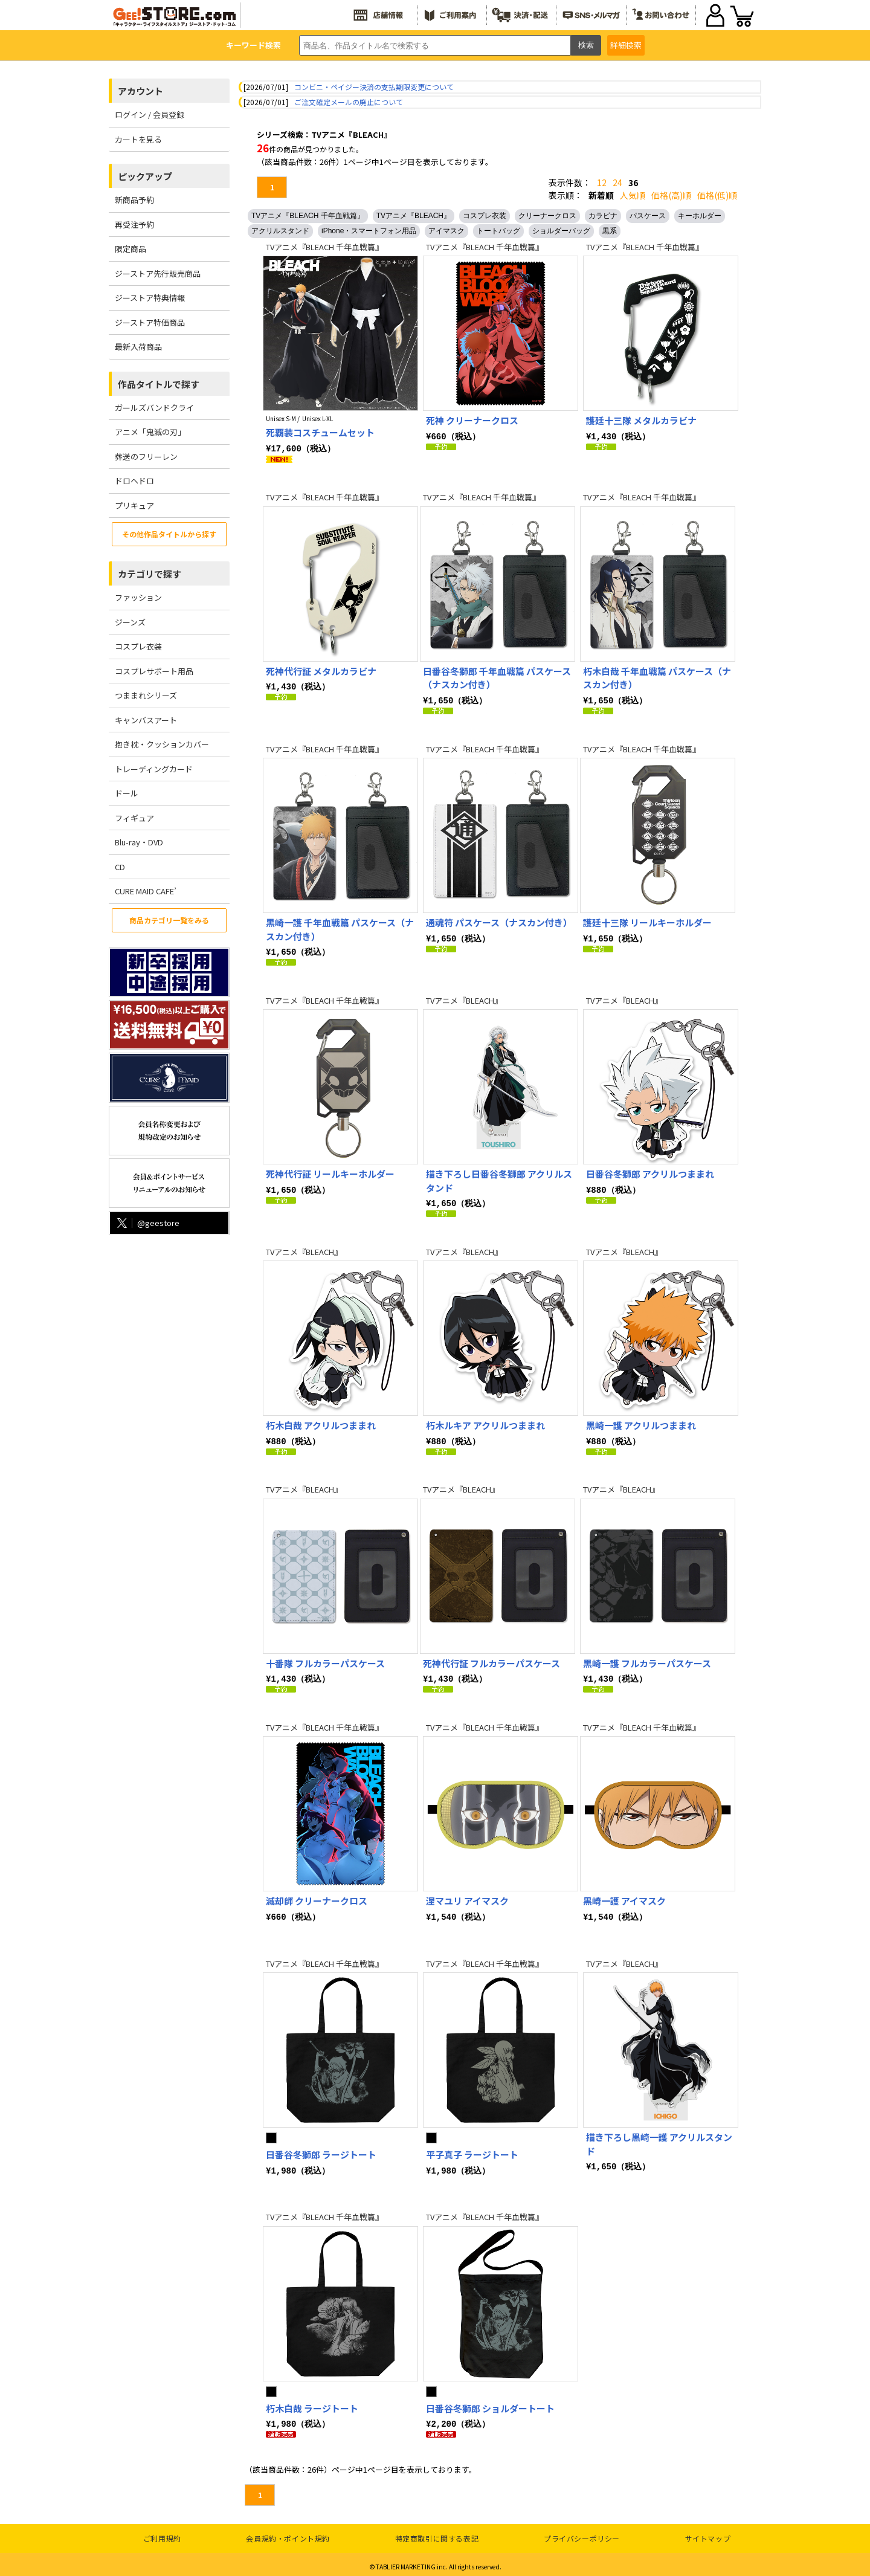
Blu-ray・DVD (139, 842)
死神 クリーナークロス (472, 420)
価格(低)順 (717, 195)
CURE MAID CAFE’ (145, 891)
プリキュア (134, 505)
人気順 (632, 195)
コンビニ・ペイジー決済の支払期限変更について (374, 87)
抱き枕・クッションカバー (162, 744)
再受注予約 (134, 224)
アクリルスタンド (280, 231)
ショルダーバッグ (561, 231)
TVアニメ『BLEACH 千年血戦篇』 (307, 215)
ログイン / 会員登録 (149, 114)
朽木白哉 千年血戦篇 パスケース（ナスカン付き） (657, 677)
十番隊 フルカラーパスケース (325, 1660)
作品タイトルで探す (158, 384)
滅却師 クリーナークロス (316, 1897)
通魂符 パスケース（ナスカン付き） (499, 921)
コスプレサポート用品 (154, 671)
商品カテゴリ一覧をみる (169, 920)
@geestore (147, 1222)
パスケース (648, 215)
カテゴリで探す (149, 573)
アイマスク (446, 231)
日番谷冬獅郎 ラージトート (321, 2151)
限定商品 (130, 248)
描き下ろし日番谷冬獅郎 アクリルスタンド (499, 1179)
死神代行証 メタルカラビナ (321, 670)
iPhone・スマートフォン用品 (368, 231)
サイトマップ (708, 2534)
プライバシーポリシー (582, 2534)
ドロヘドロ (134, 480)
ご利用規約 (162, 2534)
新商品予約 (134, 199)
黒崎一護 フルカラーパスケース (647, 1660)
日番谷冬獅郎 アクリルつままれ (650, 1172)
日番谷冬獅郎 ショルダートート (490, 2404)
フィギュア (134, 818)
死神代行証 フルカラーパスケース (491, 1660)
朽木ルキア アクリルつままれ (485, 1422)
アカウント (140, 91)
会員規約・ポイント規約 (288, 2534)
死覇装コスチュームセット (320, 432)
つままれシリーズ (146, 695)
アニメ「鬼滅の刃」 (150, 431)
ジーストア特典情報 (150, 297)
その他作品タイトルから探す (169, 534)
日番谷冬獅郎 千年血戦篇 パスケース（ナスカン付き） (497, 677)
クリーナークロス (547, 215)
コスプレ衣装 (138, 646)
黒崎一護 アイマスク (624, 1897)
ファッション (138, 597)
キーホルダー (699, 215)
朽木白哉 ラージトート (312, 2404)
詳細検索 (626, 45)
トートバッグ (498, 231)
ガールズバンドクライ (154, 407)
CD (120, 867)
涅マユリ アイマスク (467, 1897)
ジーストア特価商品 (150, 322)
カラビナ (602, 215)
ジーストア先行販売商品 (158, 273)
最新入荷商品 (138, 346)
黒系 (609, 231)
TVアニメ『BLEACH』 (413, 215)
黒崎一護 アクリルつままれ (641, 1422)
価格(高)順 (671, 195)
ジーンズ (130, 622)
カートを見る (138, 139)
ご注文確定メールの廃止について (348, 102)
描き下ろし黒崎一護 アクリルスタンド (659, 2140)
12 (602, 182)
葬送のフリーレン (146, 456)
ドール (126, 793)
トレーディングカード (154, 769)
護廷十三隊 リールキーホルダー (647, 921)
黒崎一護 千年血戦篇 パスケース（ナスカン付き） (340, 928)
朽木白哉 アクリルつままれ (321, 1422)
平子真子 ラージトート (472, 2151)
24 (617, 182)
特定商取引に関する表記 (437, 2534)
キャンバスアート (146, 720)
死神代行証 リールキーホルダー (330, 1172)
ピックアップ (145, 176)
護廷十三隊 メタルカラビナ (641, 420)
